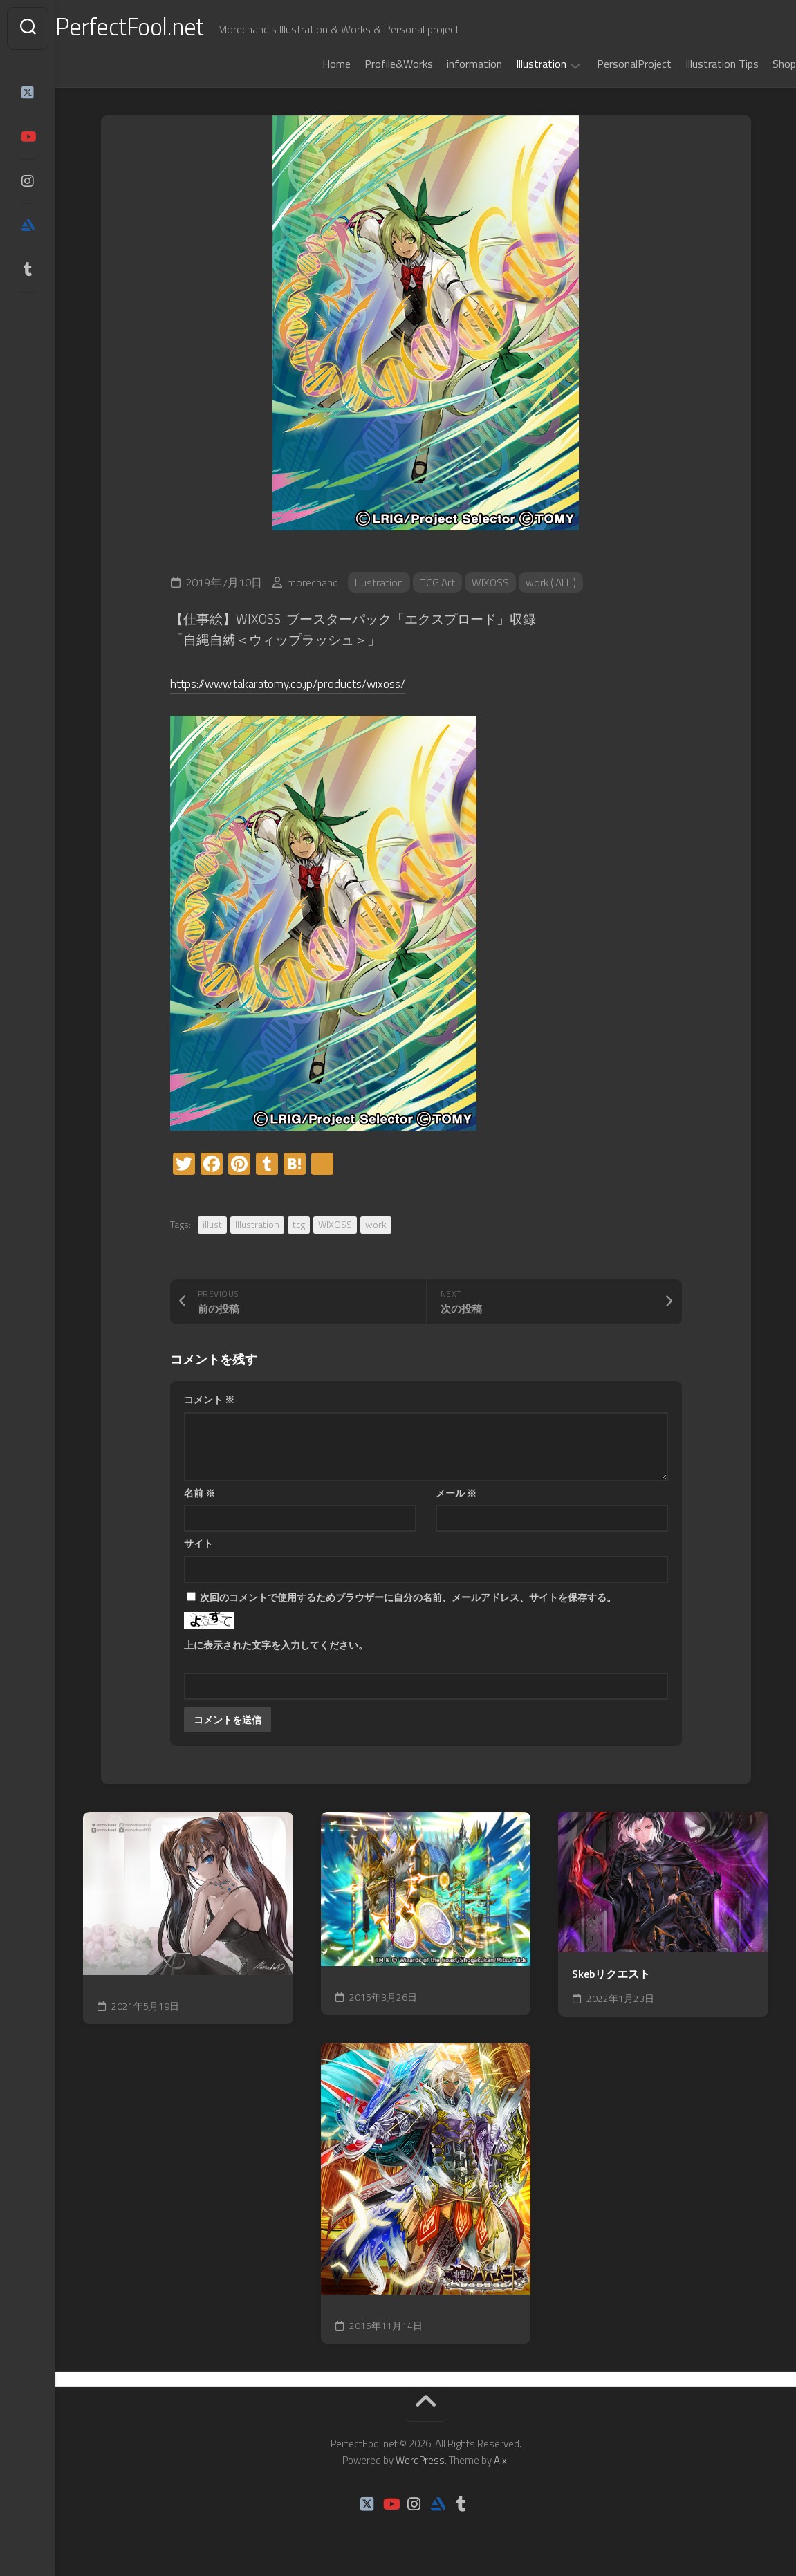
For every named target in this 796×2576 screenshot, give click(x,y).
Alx (500, 2460)
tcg (299, 1224)
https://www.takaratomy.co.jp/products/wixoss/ (303, 683)
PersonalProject (606, 64)
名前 (199, 1492)
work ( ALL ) (554, 582)
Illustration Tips (694, 64)
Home (309, 64)
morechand (312, 582)
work (376, 1224)
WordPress (420, 2460)
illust (212, 1224)
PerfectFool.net (161, 28)
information (446, 64)
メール (456, 1492)
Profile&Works (371, 64)
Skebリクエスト (611, 1974)
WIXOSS (492, 582)
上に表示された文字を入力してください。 (276, 1645)
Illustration (513, 64)
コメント (209, 1399)
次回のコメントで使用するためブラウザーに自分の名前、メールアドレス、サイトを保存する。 (408, 1597)
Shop (756, 64)
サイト (198, 1543)
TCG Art (438, 582)
